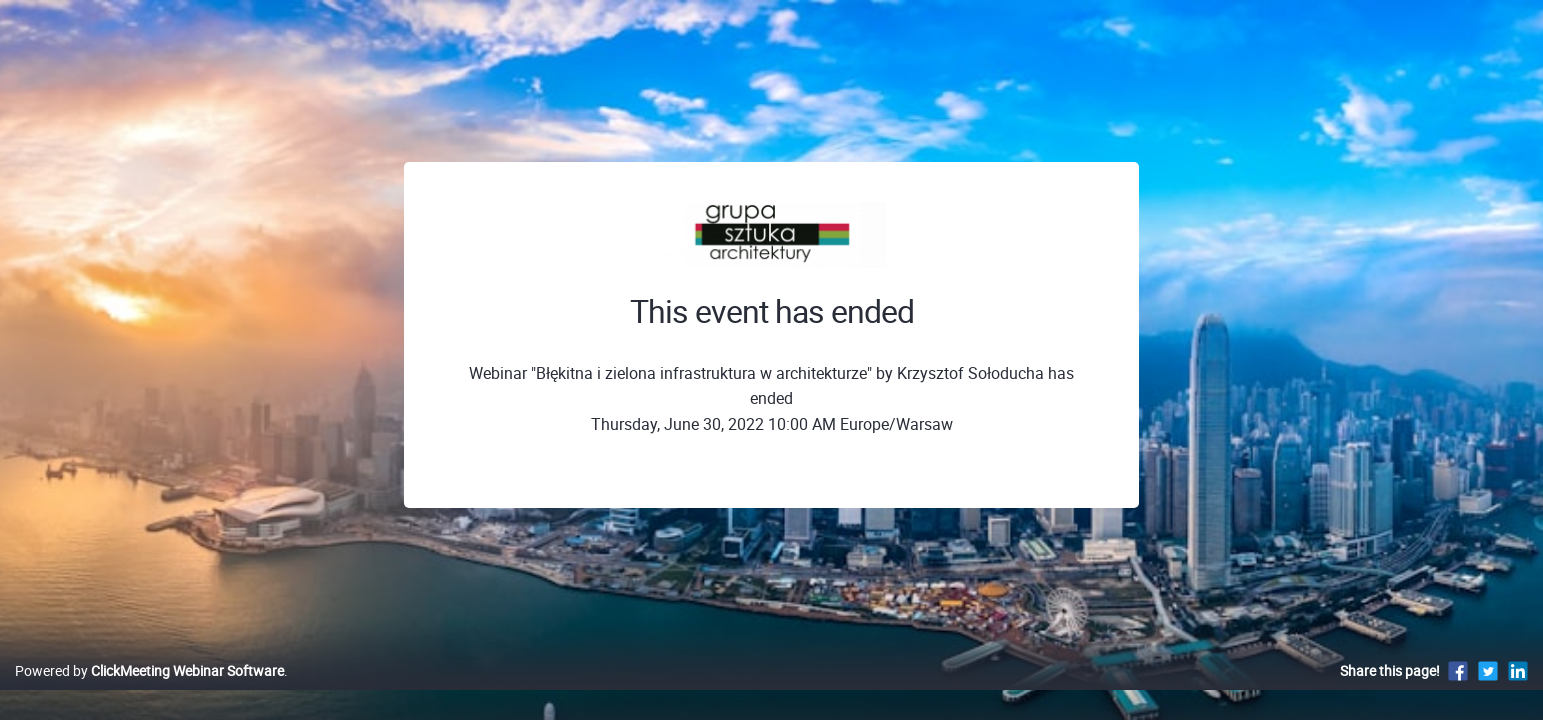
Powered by (149, 691)
